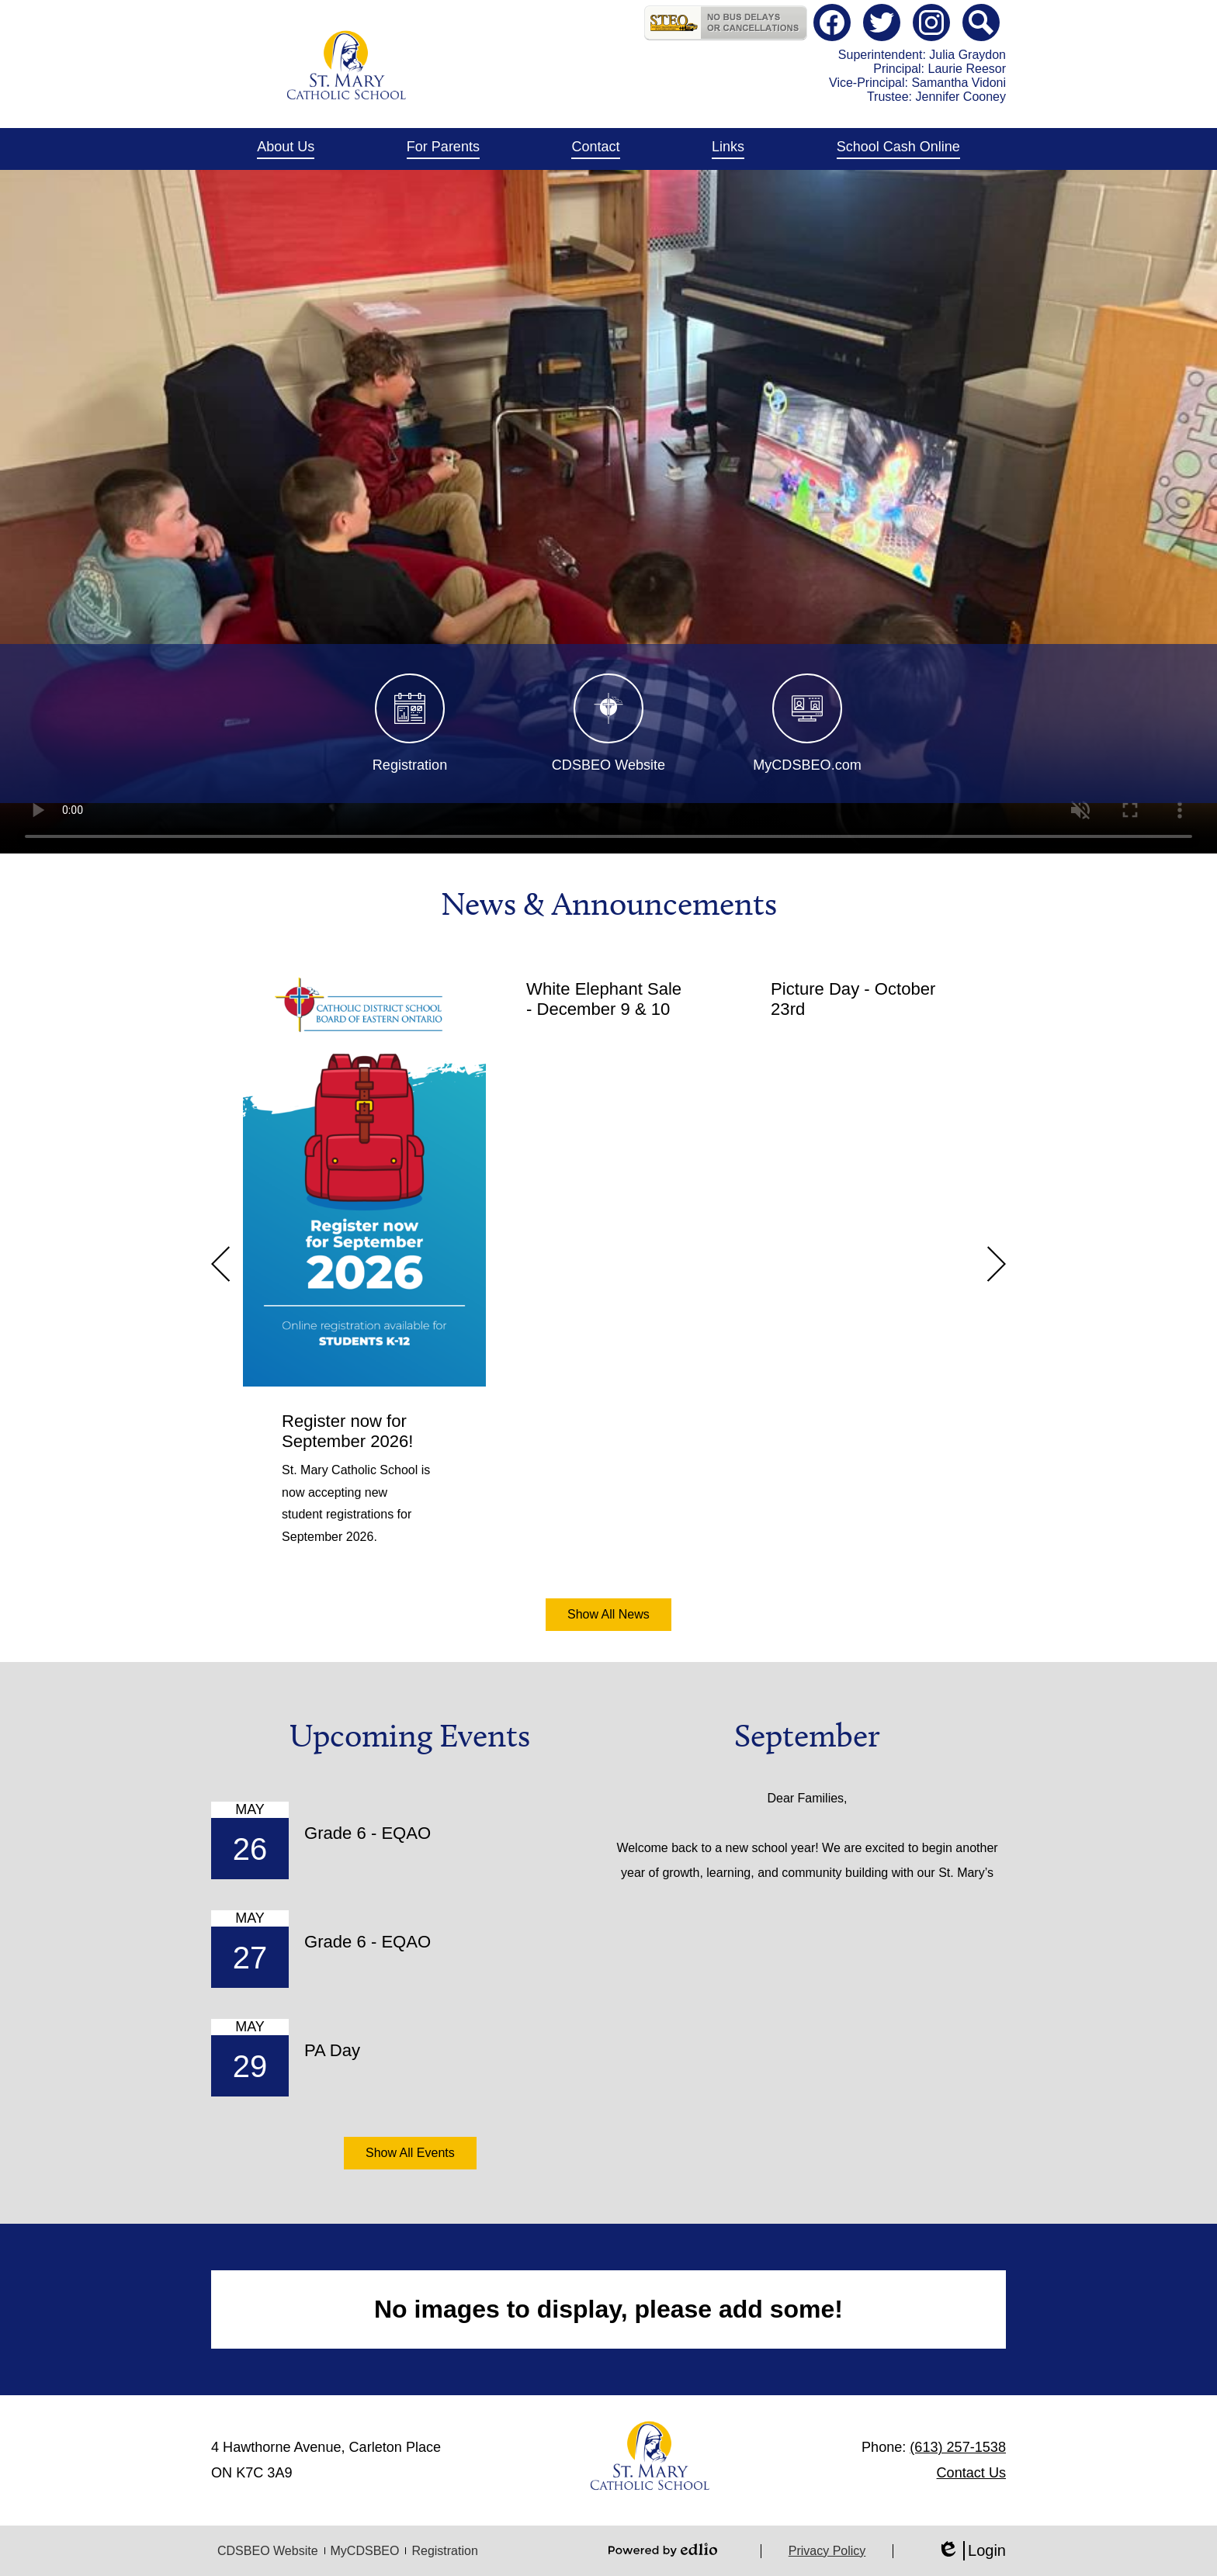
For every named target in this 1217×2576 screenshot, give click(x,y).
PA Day (332, 2050)
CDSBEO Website (267, 2550)
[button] (285, 149)
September (807, 1735)
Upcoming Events (410, 1735)
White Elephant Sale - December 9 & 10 (603, 999)
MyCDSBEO (365, 2550)
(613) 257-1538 (958, 2447)
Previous (220, 1264)
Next (996, 1264)
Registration (444, 2550)
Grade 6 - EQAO (367, 1833)
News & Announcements (609, 904)
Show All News (608, 1614)
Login (971, 2550)
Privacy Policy (827, 2550)
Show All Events (410, 2152)
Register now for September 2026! (347, 1431)
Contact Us (971, 2473)
